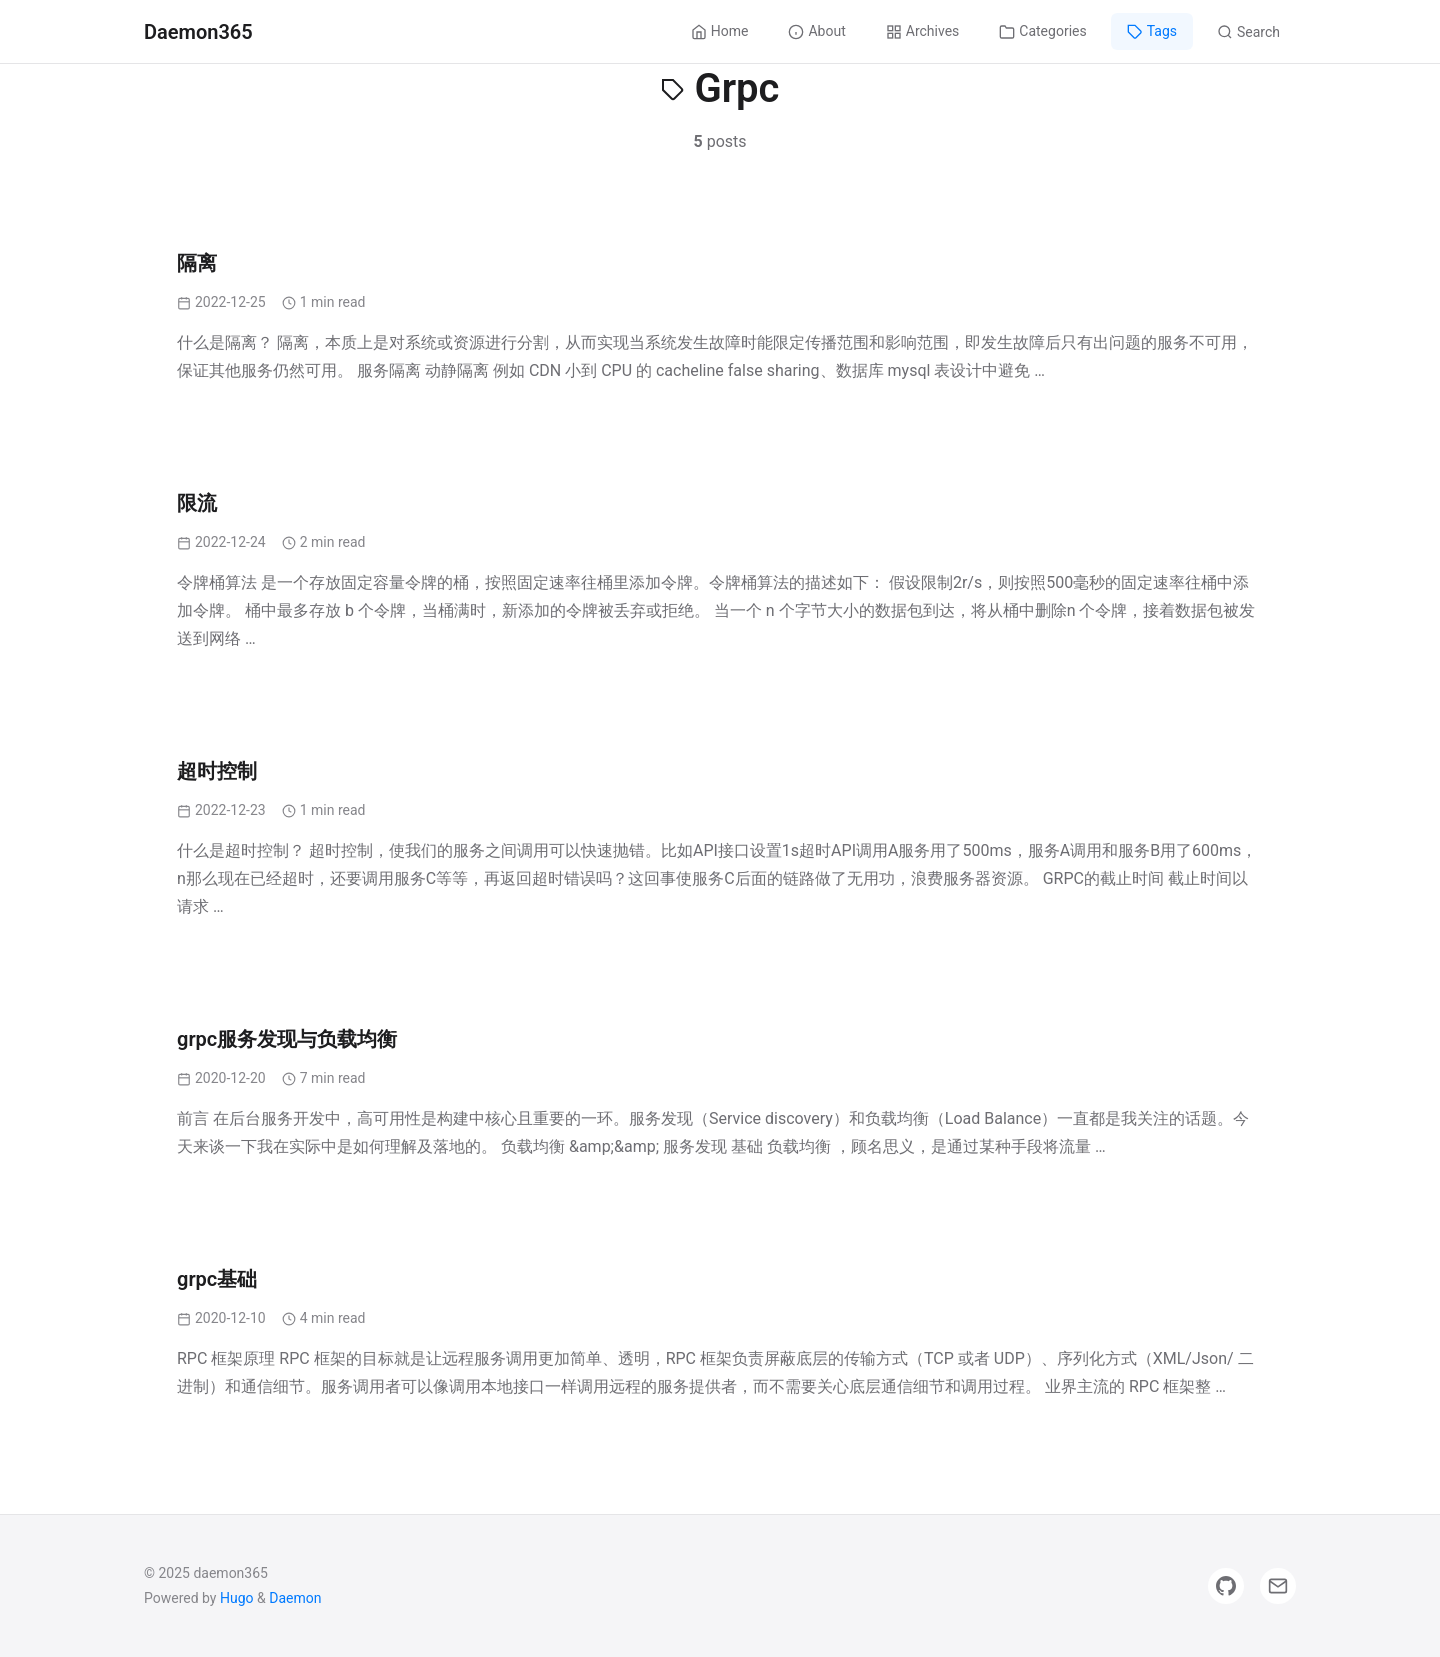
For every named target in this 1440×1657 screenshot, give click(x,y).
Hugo (237, 1598)
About (816, 31)
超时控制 (217, 771)
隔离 (197, 263)
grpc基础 (217, 1279)
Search (1248, 32)
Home (720, 31)
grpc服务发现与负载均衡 (287, 1039)
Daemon (295, 1598)
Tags (1152, 31)
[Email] (1278, 1586)
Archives (923, 31)
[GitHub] (1226, 1586)
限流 (197, 503)
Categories (1042, 31)
